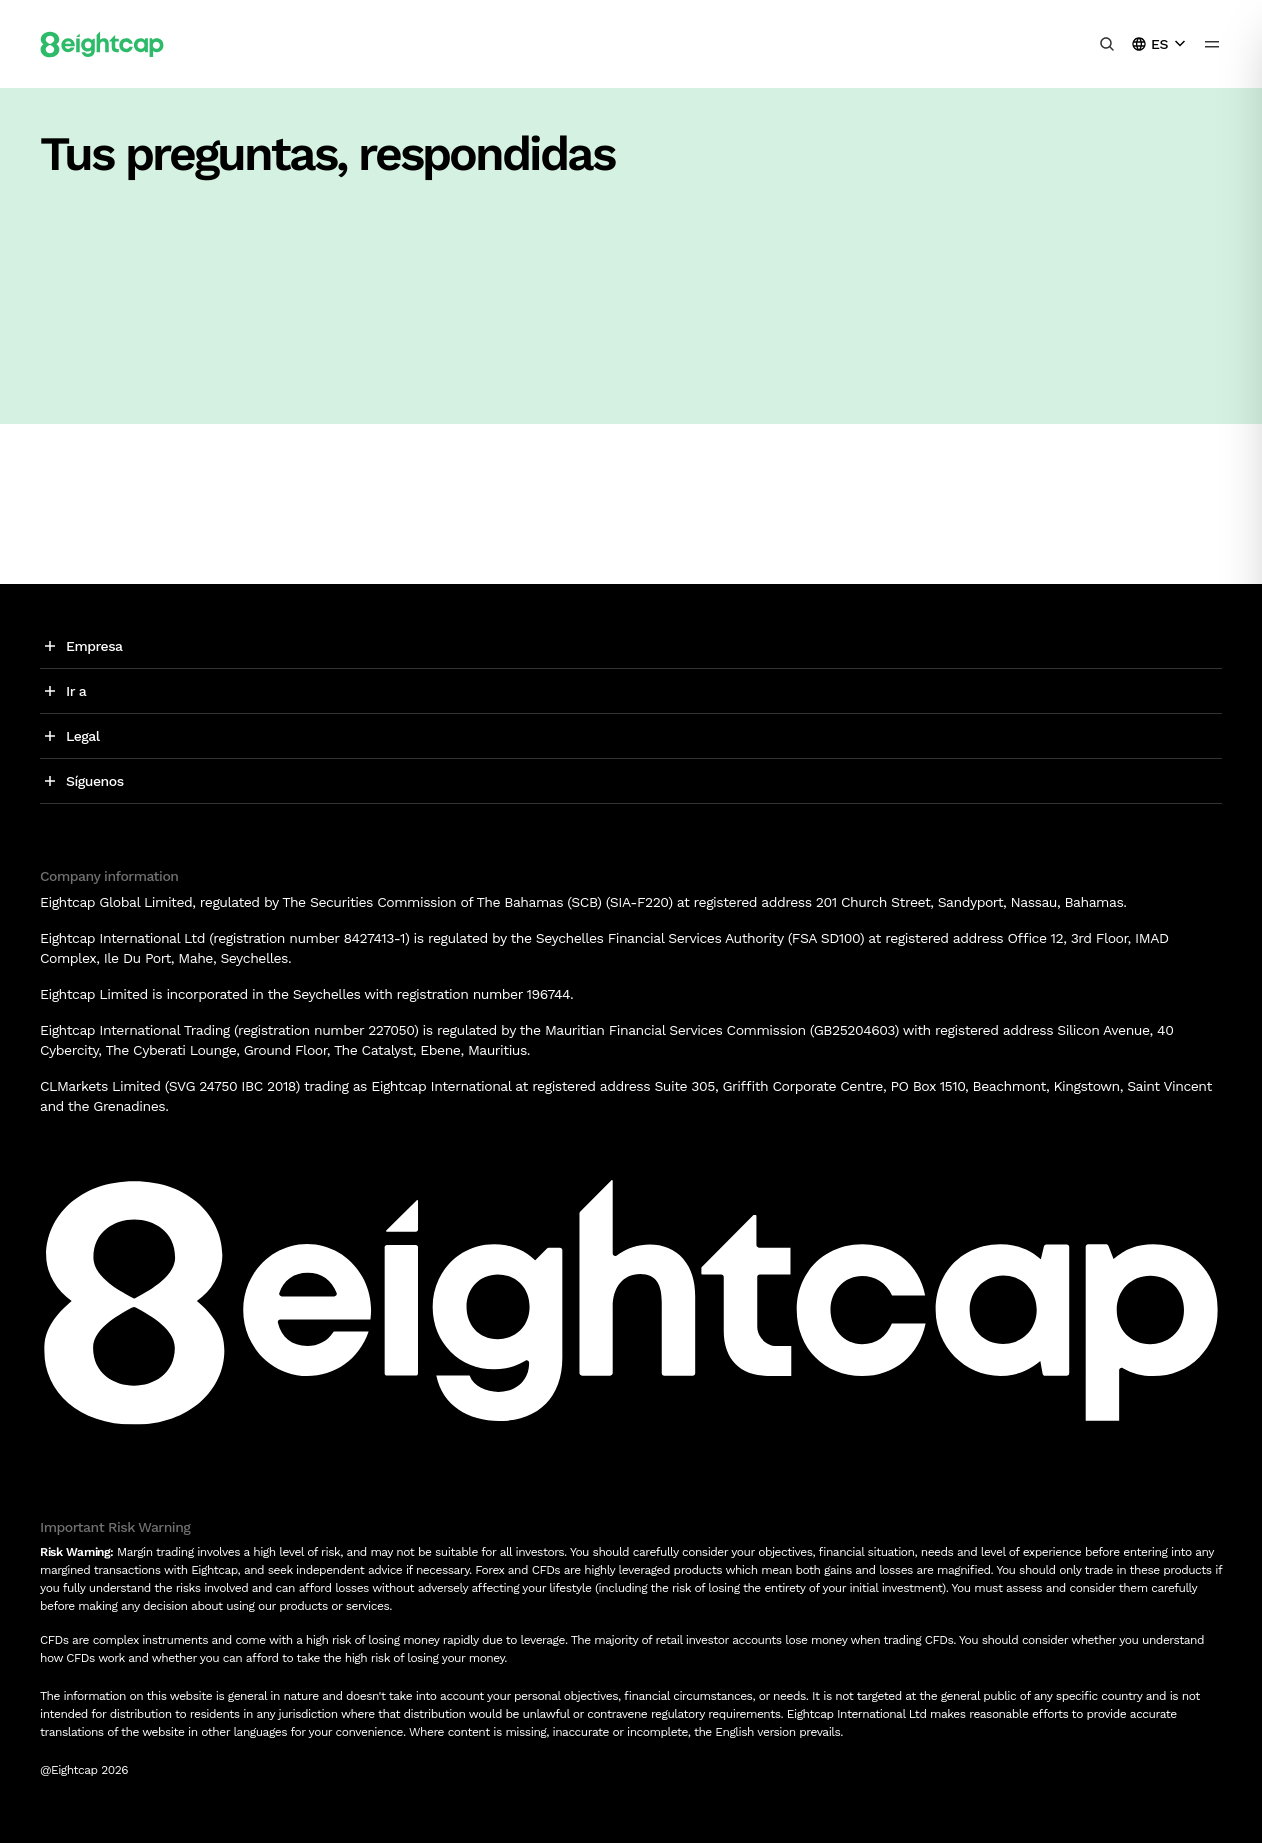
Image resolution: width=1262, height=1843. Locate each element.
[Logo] (102, 44)
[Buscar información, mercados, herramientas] (1107, 44)
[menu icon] (1212, 44)
